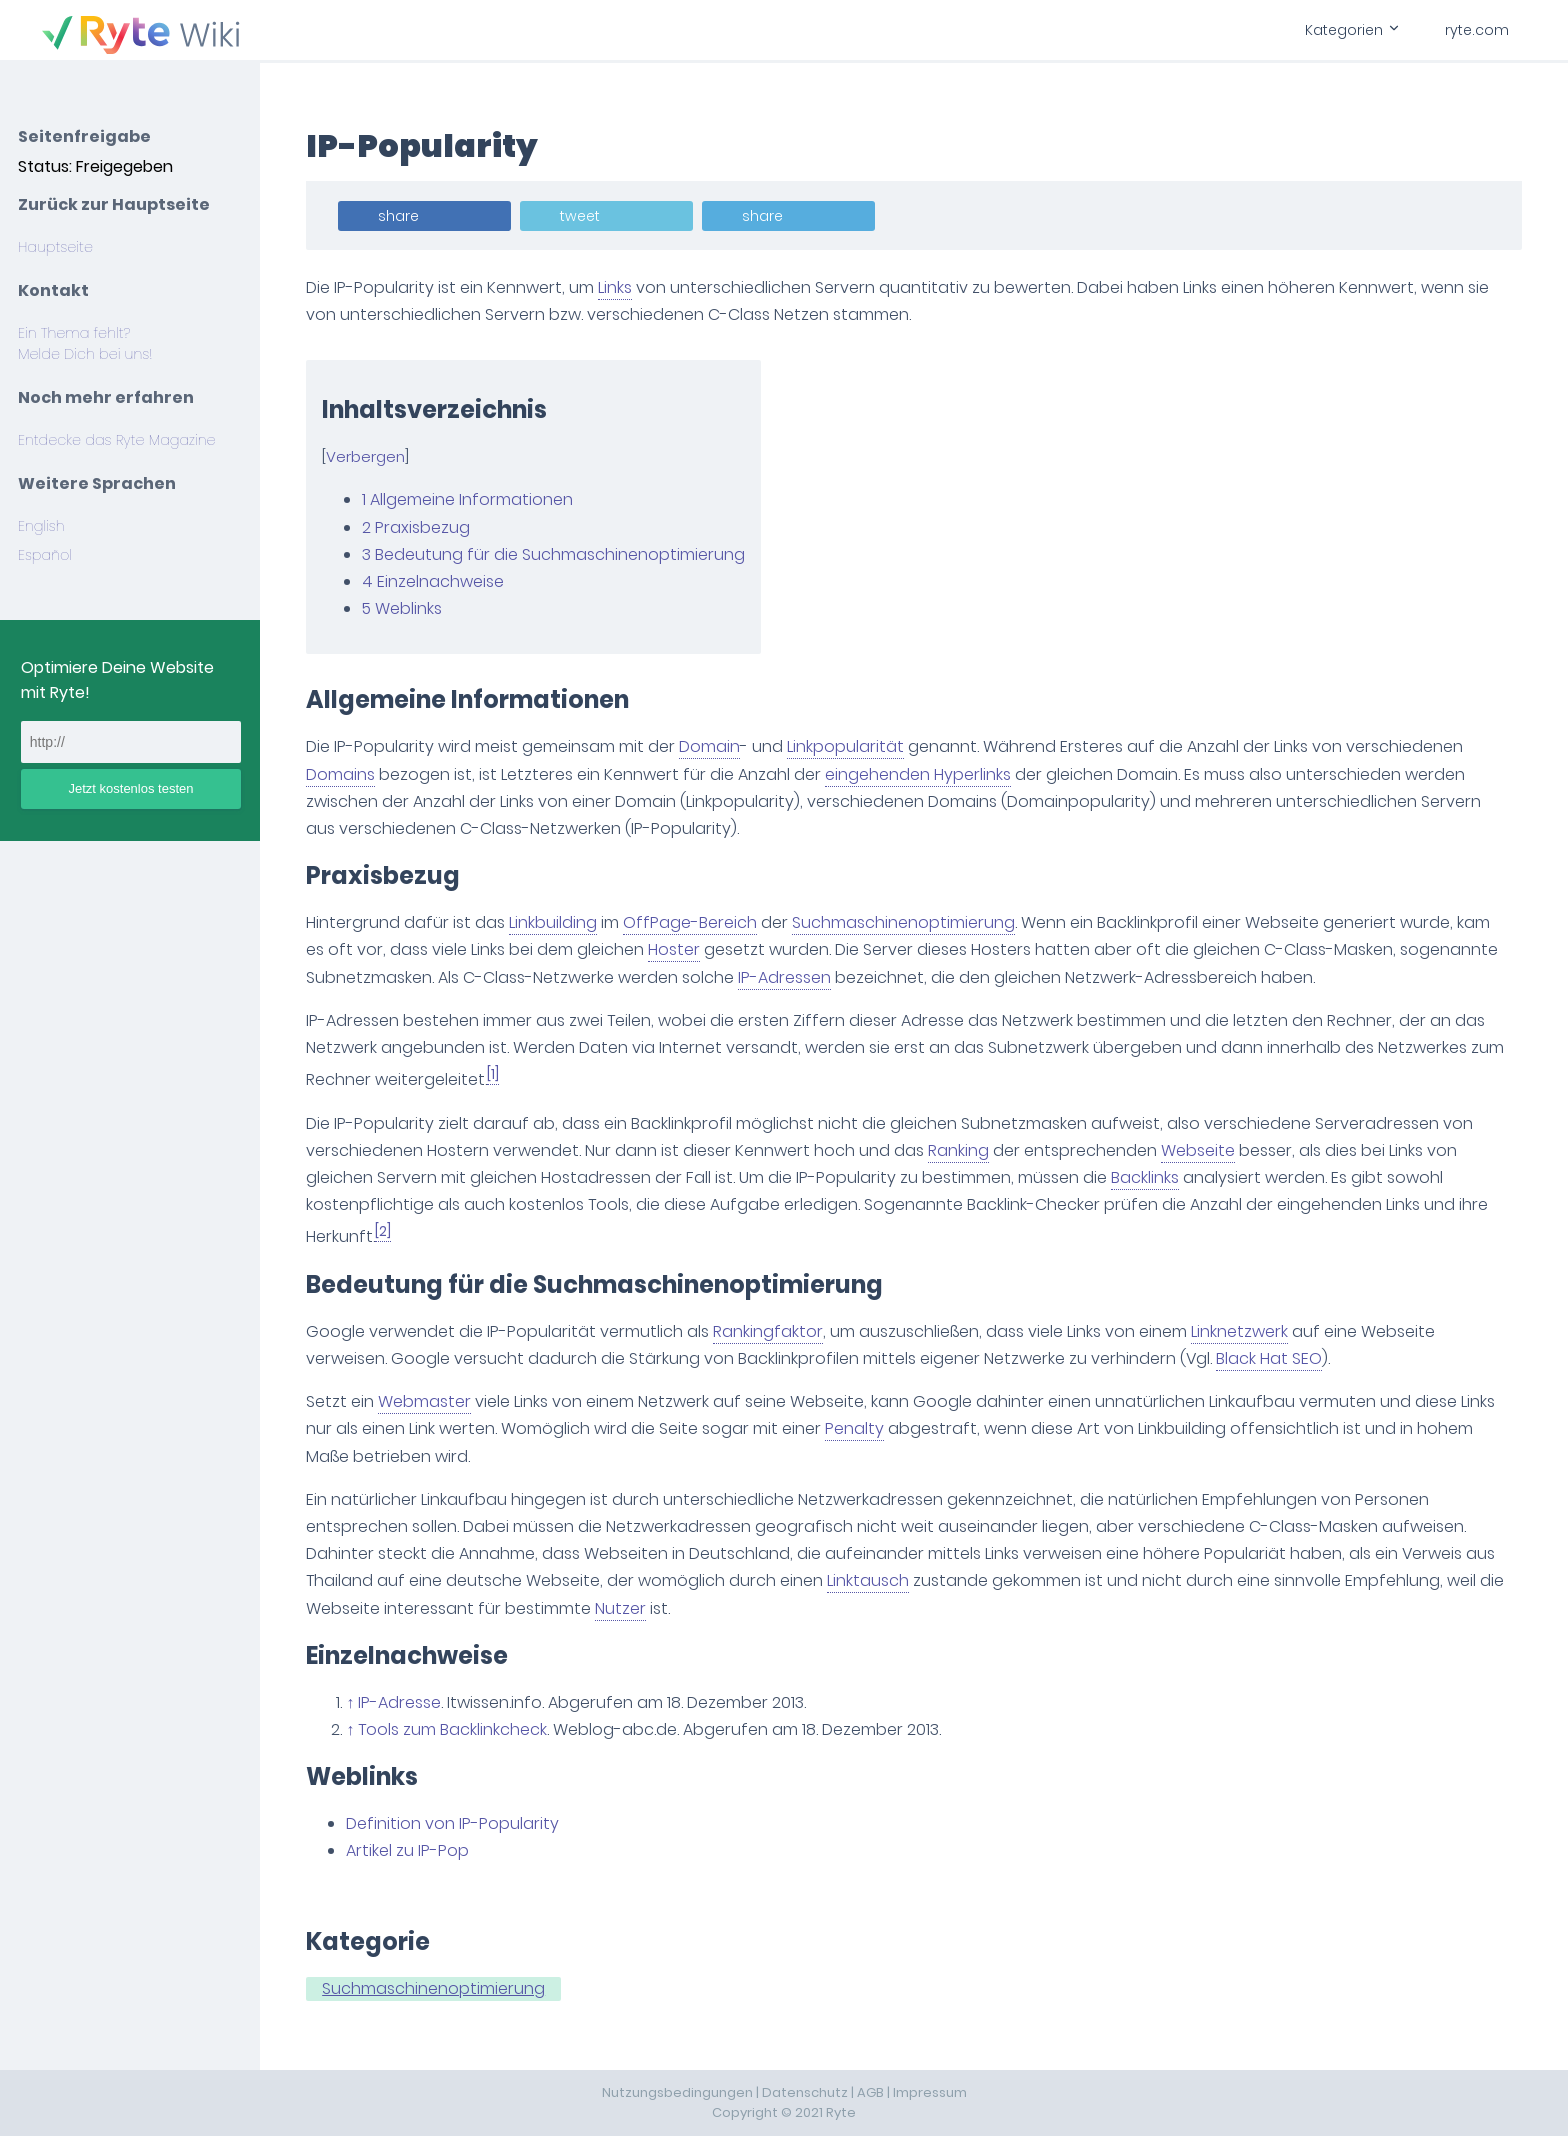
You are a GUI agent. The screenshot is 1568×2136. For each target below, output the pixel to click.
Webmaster (426, 1401)
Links (617, 287)
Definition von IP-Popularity (454, 1823)
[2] (385, 1231)
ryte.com (1477, 30)
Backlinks (1147, 1177)
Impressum (930, 2092)
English (41, 526)
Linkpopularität (847, 746)
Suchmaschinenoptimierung (905, 922)
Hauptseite (55, 247)
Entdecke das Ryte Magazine (117, 440)
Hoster (676, 949)
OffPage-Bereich (692, 922)
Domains (342, 774)
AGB (870, 2092)
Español (45, 555)
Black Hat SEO (1271, 1358)
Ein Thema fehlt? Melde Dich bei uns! (85, 343)
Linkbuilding (555, 922)
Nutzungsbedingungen (677, 2092)
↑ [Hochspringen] (352, 1702)
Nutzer (622, 1608)
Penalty (856, 1428)
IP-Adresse (401, 1702)
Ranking (960, 1150)
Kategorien (1351, 30)
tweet (582, 216)
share (400, 216)
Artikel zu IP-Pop (409, 1850)
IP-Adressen (786, 977)
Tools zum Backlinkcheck (454, 1729)
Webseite (1200, 1150)
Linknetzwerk (1241, 1331)
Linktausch (870, 1580)
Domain (711, 746)
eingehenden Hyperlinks (920, 774)
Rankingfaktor (770, 1331)
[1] (495, 1074)
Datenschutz (805, 2092)
